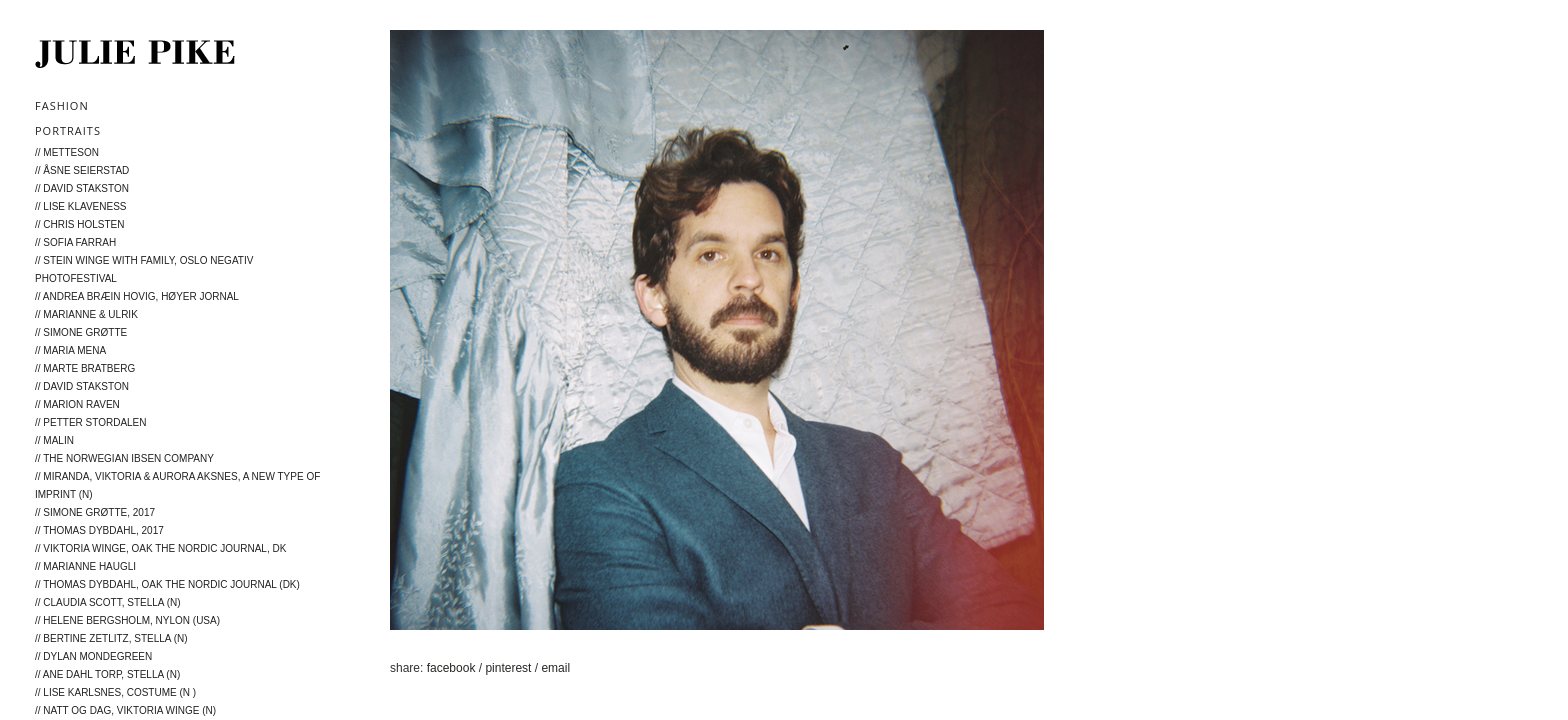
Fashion (62, 105)
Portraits (68, 130)
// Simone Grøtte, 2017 (95, 512)
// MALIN (54, 440)
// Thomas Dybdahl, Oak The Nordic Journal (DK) (167, 584)
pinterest (509, 668)
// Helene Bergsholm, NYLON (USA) (127, 620)
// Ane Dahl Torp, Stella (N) (107, 674)
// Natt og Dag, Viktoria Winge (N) (125, 710)
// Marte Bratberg (85, 368)
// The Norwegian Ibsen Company (124, 458)
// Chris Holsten (79, 224)
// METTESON (67, 152)
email (555, 668)
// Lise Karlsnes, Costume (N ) (115, 692)
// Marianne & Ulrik (86, 314)
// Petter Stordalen (91, 422)
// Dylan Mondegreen (93, 656)
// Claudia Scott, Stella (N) (108, 602)
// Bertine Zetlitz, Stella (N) (111, 638)
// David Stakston (82, 188)
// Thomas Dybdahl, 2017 (99, 530)
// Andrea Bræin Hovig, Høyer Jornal (137, 296)
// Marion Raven (77, 404)
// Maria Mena (70, 350)
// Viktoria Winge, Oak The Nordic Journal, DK (160, 548)
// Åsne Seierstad (82, 170)
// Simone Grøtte (81, 332)
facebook (453, 668)
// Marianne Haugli (85, 566)
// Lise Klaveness (81, 206)
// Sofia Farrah (75, 242)
